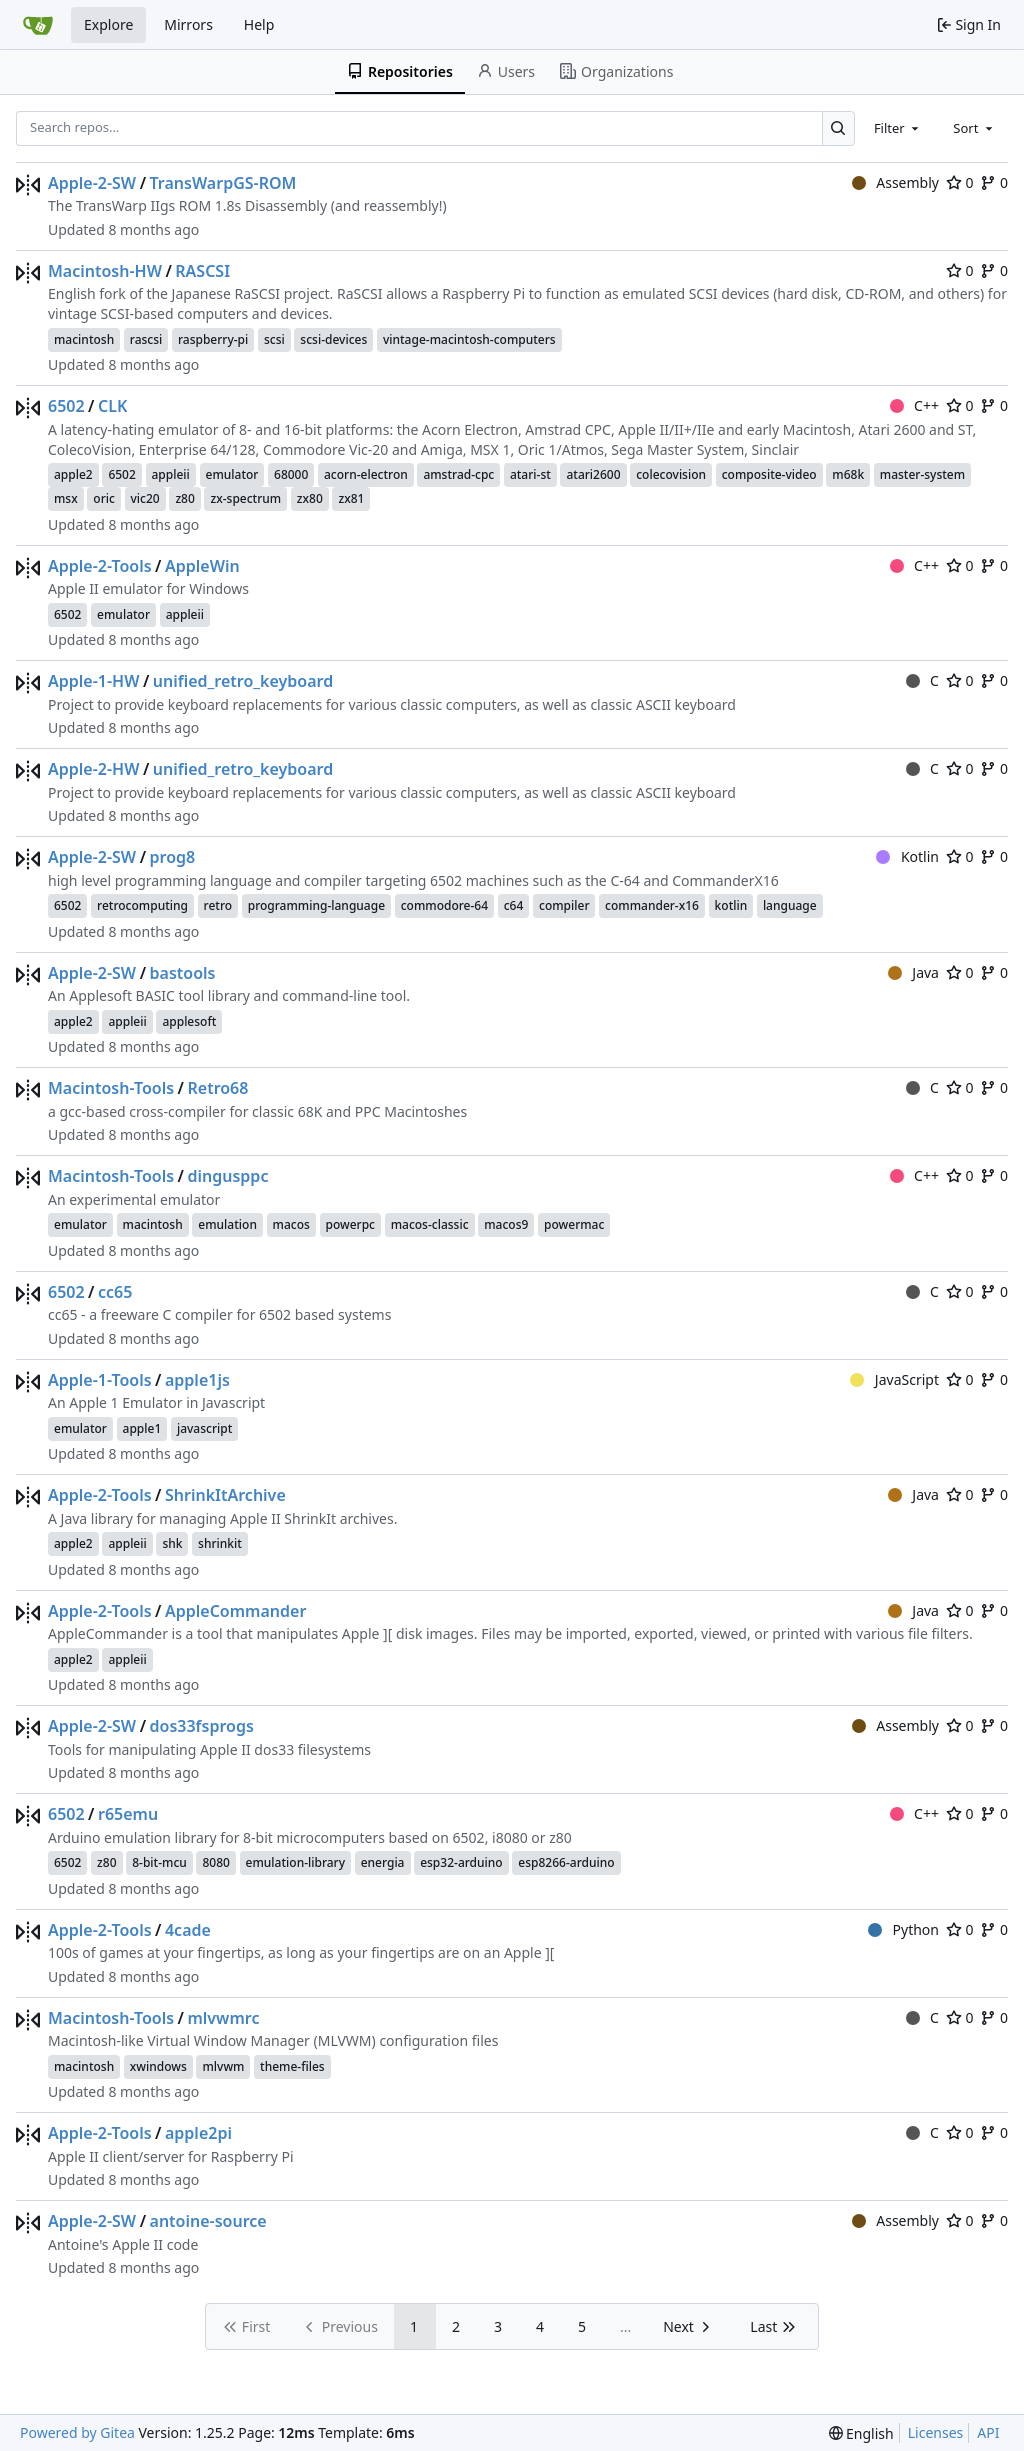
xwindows (158, 2066)
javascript (204, 1428)
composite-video (769, 474)
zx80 (310, 498)
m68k (848, 474)
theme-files (292, 2066)
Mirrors (188, 24)
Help (259, 24)
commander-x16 (652, 905)
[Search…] (838, 128)
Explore (108, 24)
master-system (922, 474)
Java (913, 972)
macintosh (84, 339)
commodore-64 (444, 905)
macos (291, 1224)
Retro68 (217, 1088)
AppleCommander (235, 1611)
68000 (291, 474)
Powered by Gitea (77, 2432)
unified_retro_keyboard (243, 681)
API (988, 2432)
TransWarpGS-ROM (223, 183)
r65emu (128, 1814)
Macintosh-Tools (111, 1088)
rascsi (146, 339)
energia (383, 1862)
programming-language (316, 905)
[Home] (38, 25)
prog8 (173, 857)
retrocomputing (142, 905)
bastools (183, 973)
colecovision (671, 474)
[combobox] (898, 128)
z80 (184, 498)
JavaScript (894, 1379)
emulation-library (295, 1862)
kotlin (731, 905)
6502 (66, 406)
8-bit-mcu (159, 1862)
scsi (274, 339)
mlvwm (223, 2066)
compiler (564, 905)
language (790, 905)
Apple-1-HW (93, 681)
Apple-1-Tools (100, 1380)
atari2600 (593, 474)
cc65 (115, 1292)
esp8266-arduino (566, 1862)
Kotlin (907, 856)
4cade (188, 1930)
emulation (227, 1224)
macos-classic (430, 1224)
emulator (232, 474)
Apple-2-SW (92, 183)
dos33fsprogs (202, 1726)
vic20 (145, 498)
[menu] (861, 2433)
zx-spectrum (245, 498)
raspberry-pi (213, 339)
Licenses (936, 2432)
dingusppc (227, 1176)
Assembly (895, 182)
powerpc (351, 1224)
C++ (914, 405)
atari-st (530, 474)
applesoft (189, 1021)
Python (903, 1929)
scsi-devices (333, 339)
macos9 (506, 1224)
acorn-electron (366, 474)
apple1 (142, 1428)
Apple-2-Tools (100, 566)
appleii (171, 474)
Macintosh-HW (105, 271)
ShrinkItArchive (225, 1495)
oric (104, 498)
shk (172, 1543)
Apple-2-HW (93, 769)
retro (218, 905)
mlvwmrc (223, 2018)
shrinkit (220, 1543)
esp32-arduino (461, 1862)
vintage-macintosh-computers (469, 339)
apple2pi (198, 2133)
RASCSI (202, 271)
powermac (574, 1224)
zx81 (351, 498)
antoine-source (208, 2221)
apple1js (197, 1380)
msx (66, 498)
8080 (215, 1862)
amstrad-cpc (458, 474)
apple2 (73, 474)
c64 (514, 905)
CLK (112, 406)
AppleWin (202, 566)
